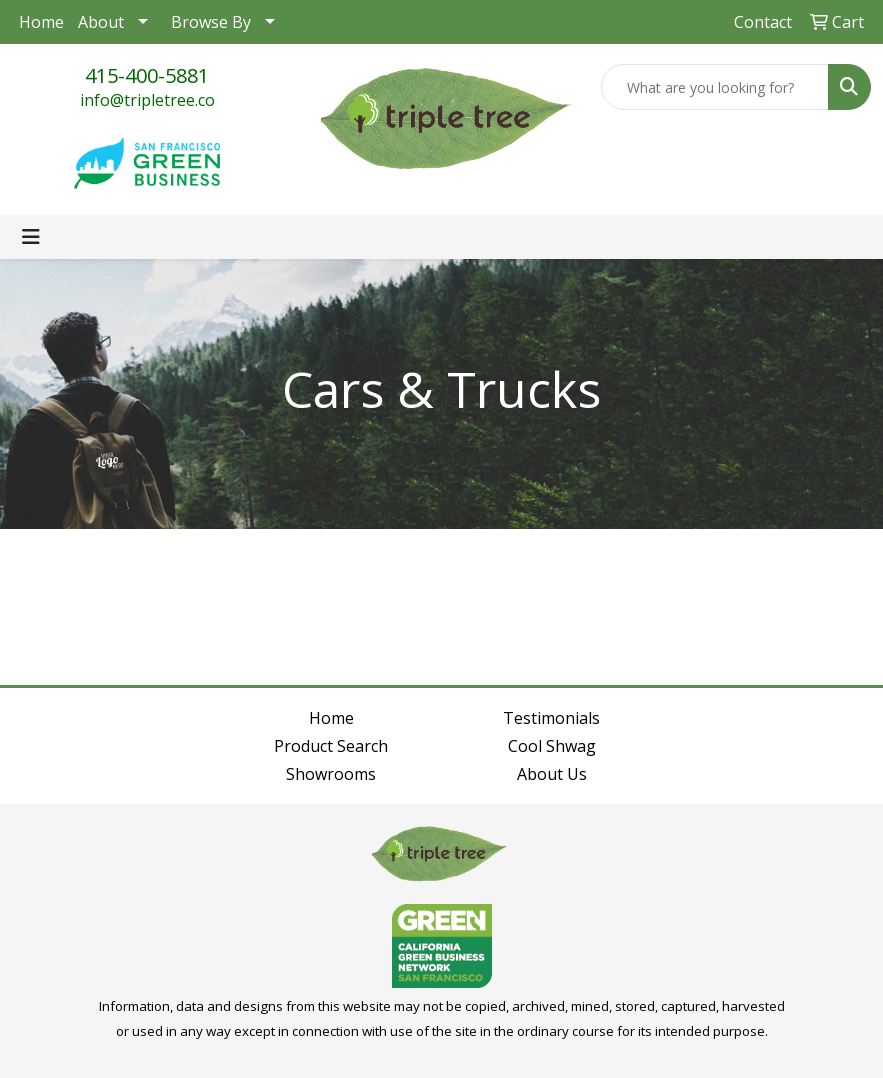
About (101, 22)
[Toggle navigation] (31, 237)
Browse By (211, 22)
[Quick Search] (715, 87)
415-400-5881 (147, 75)
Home (41, 22)
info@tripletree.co (147, 100)
